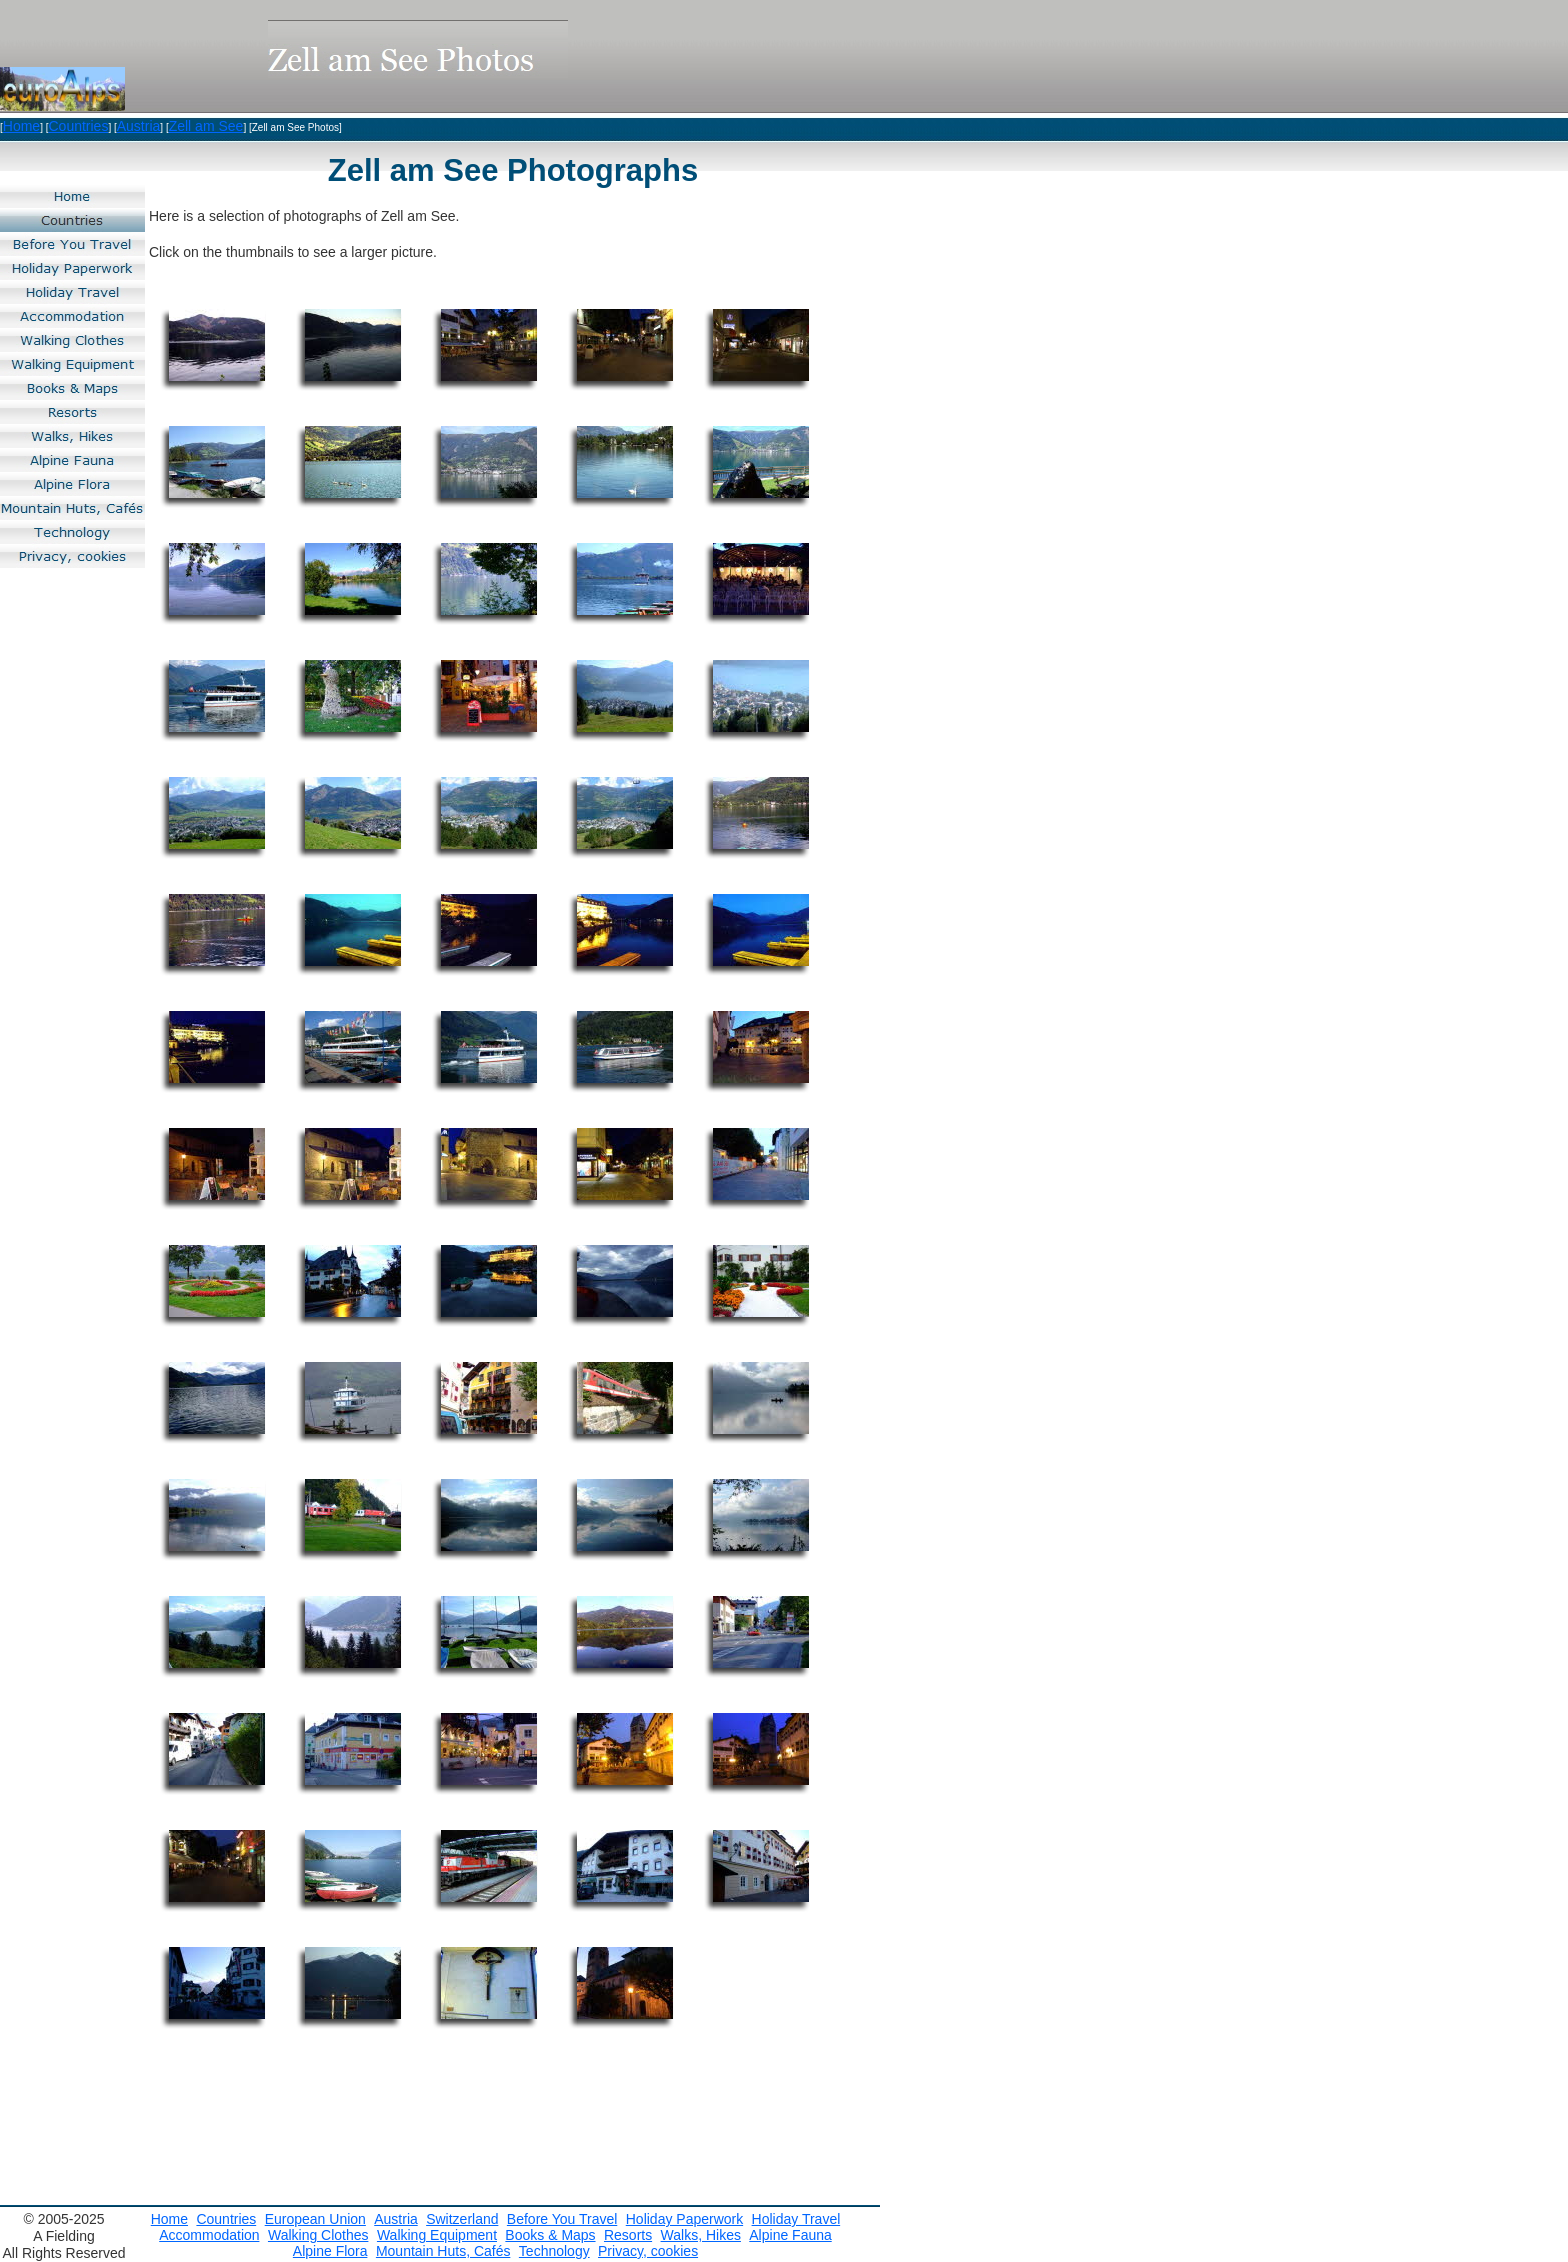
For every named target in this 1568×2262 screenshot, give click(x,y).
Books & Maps (550, 2235)
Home (21, 126)
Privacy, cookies (648, 2251)
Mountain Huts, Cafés (443, 2251)
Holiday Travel (796, 2219)
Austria (139, 126)
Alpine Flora (330, 2251)
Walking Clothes (318, 2235)
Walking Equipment (437, 2235)
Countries (78, 126)
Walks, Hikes (701, 2235)
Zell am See (206, 126)
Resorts (628, 2235)
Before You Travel (562, 2219)
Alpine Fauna (790, 2235)
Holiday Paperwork (685, 2219)
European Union (315, 2219)
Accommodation (209, 2235)
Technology (554, 2251)
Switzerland (462, 2219)
